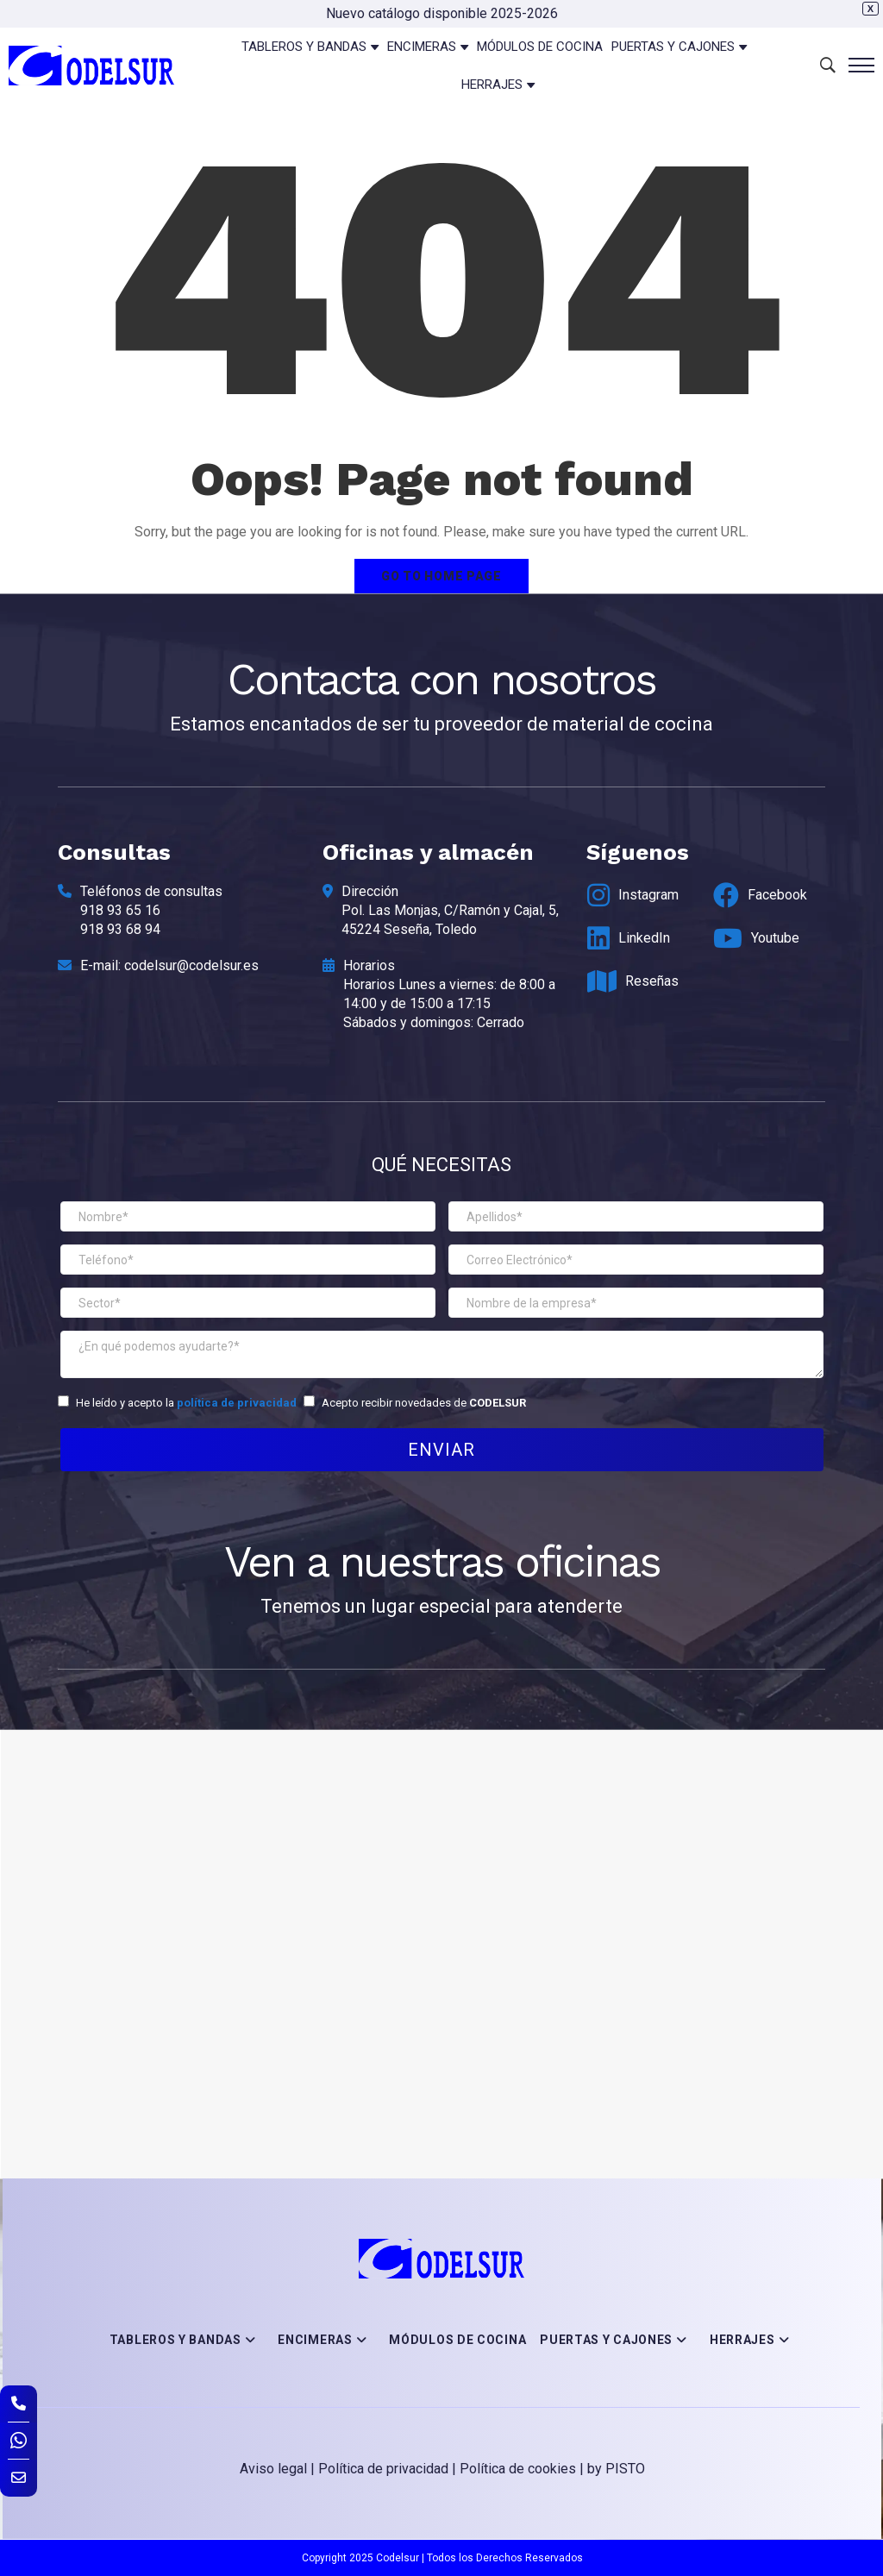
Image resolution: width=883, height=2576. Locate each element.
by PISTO (616, 2468)
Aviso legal (273, 2468)
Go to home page (441, 576)
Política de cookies (518, 2468)
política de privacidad (237, 1402)
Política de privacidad (383, 2468)
